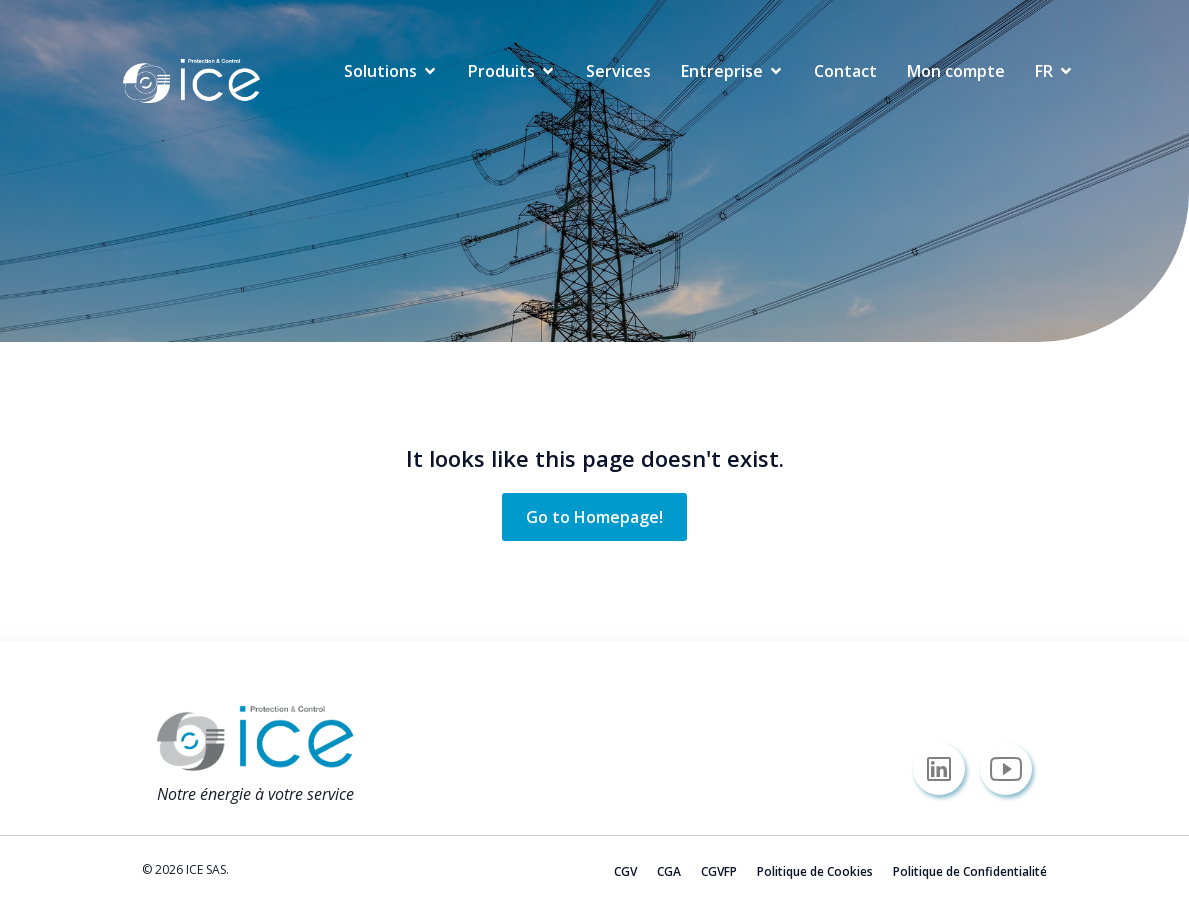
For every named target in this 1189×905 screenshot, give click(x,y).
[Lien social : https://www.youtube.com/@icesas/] (1013, 769)
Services (618, 71)
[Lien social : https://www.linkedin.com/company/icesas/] (946, 769)
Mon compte (956, 71)
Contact (845, 71)
